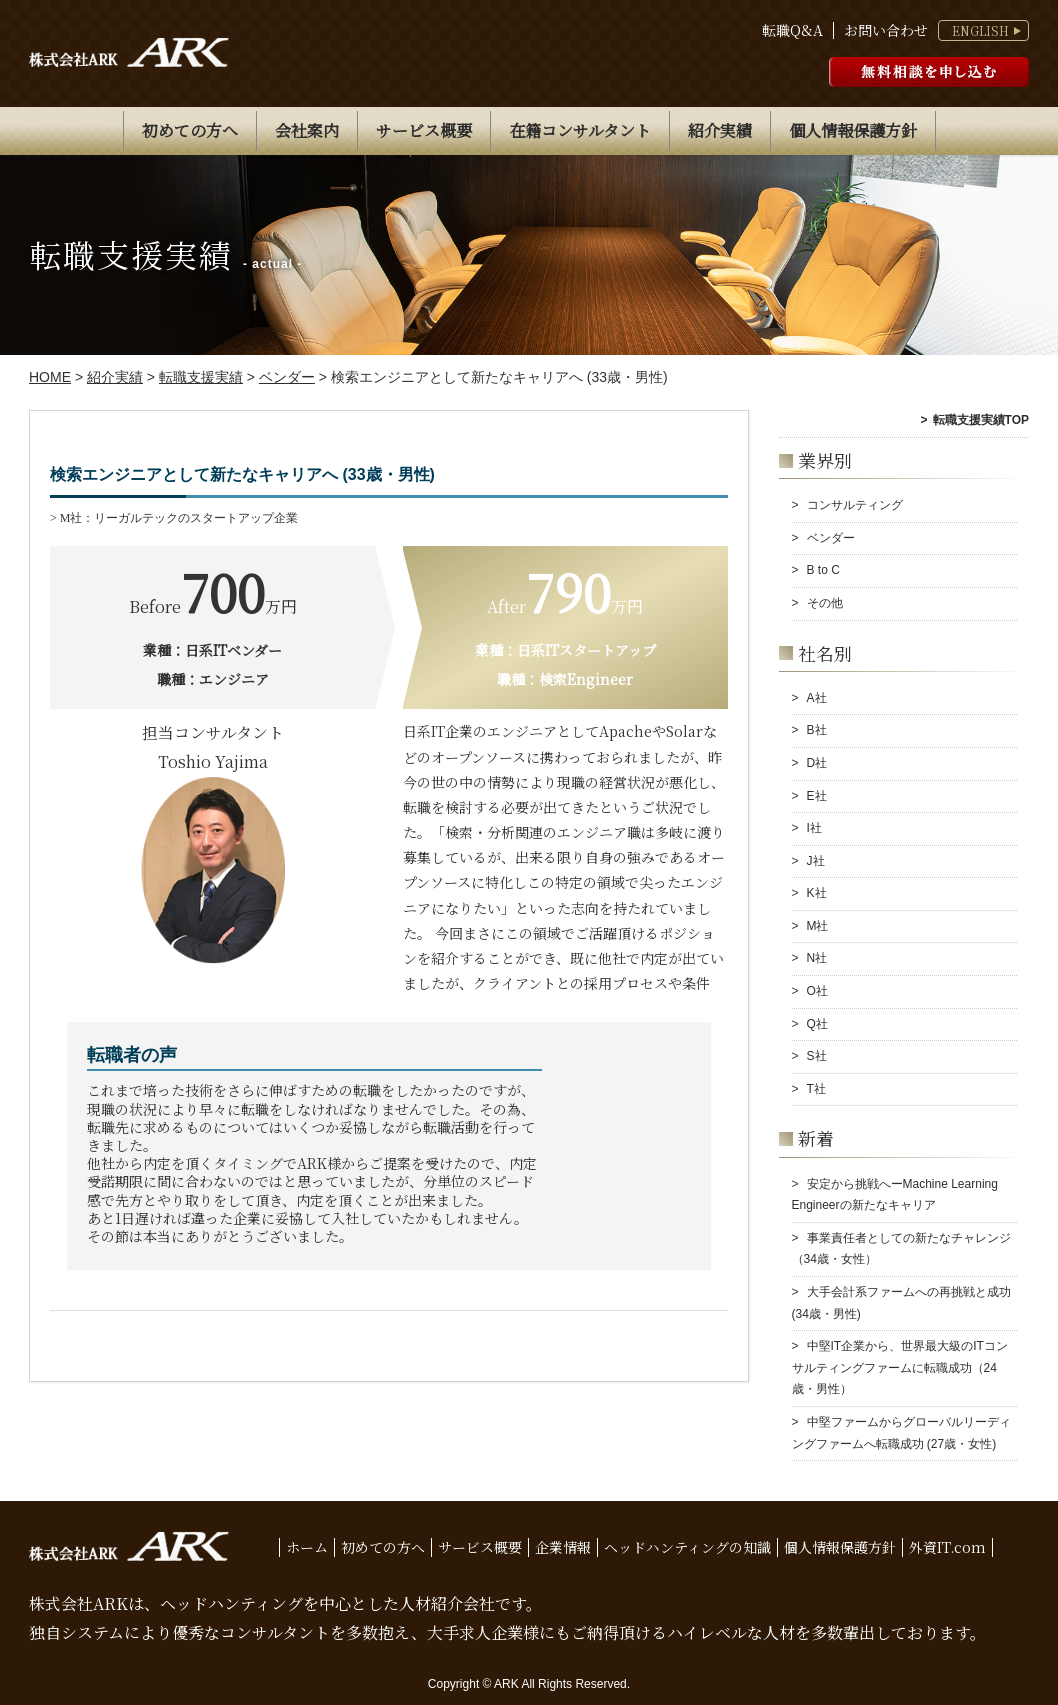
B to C (823, 570)
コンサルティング (855, 505)
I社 (814, 828)
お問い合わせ (886, 30)
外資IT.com (947, 1547)
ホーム (307, 1547)
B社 (817, 730)
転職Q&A (792, 30)
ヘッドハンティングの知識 (687, 1547)
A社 (817, 698)
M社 (818, 926)
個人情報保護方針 (853, 130)
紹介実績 (720, 130)
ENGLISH (980, 31)
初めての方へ (190, 130)
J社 (816, 861)
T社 (816, 1089)
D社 (817, 763)
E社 (817, 796)
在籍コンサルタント (580, 130)
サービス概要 (424, 130)
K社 (817, 893)
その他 (825, 603)
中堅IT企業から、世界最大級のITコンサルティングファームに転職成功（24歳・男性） (900, 1367)
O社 (817, 991)
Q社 (817, 1024)
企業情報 (563, 1547)
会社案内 (307, 130)
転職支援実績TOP (981, 420)
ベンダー (831, 538)
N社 (817, 958)
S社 (817, 1056)
